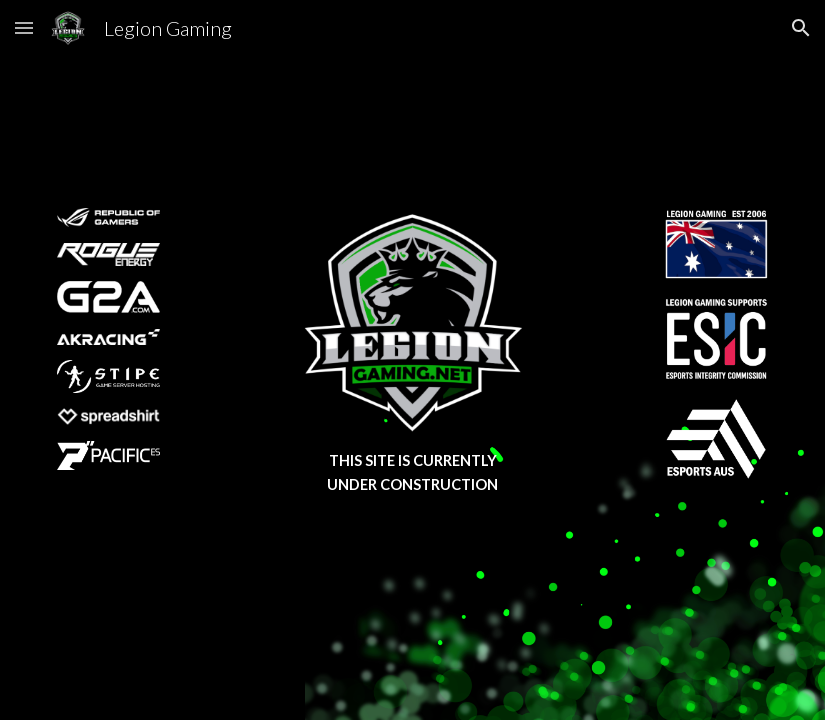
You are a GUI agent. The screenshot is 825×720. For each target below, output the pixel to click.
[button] (24, 27)
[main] (412, 473)
